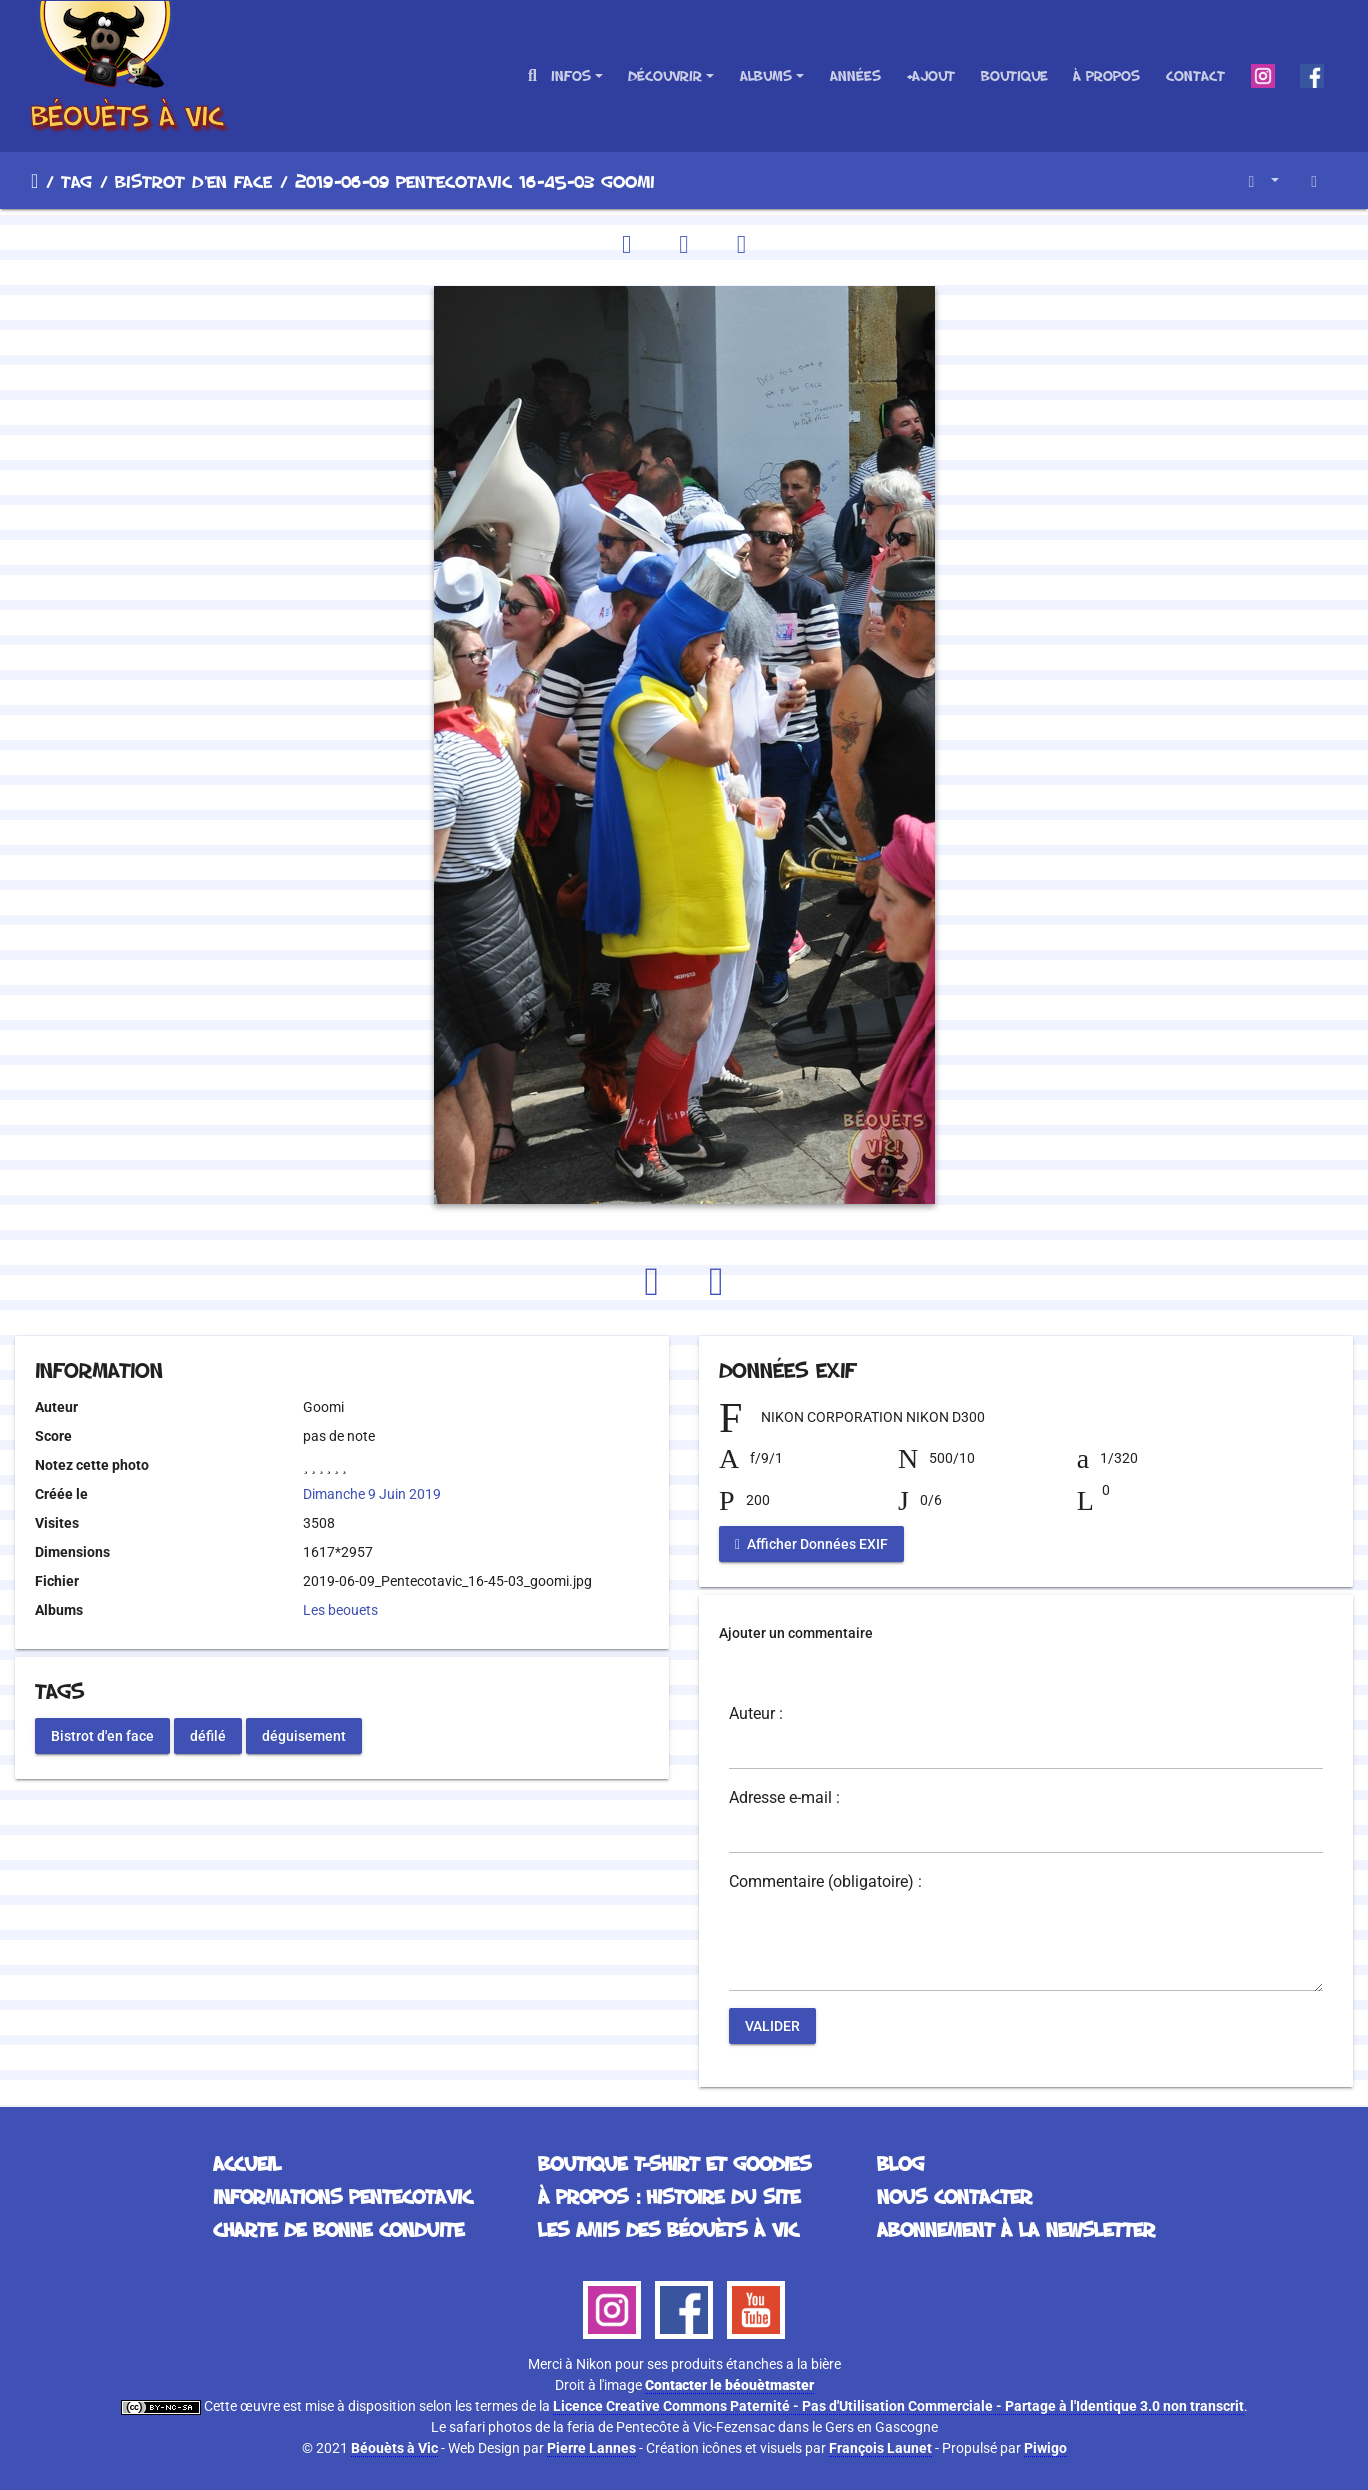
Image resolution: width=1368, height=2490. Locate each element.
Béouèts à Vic (394, 2448)
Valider (772, 2026)
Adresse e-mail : (784, 1798)
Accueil (34, 181)
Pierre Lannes (591, 2448)
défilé (208, 1735)
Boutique (1014, 75)
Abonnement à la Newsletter (1016, 2229)
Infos (571, 75)
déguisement (304, 1735)
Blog (900, 2163)
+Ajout (930, 75)
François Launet (880, 2448)
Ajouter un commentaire (796, 1633)
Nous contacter (954, 2196)
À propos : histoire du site (669, 2196)
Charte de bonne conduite (338, 2229)
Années (855, 75)
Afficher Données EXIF (811, 1544)
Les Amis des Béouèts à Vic (668, 2229)
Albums (766, 75)
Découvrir (665, 75)
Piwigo (1045, 2448)
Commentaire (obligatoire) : (825, 1882)
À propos (1106, 75)
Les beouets (340, 1610)
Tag (76, 181)
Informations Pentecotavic (342, 2196)
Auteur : (756, 1714)
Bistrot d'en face (193, 181)
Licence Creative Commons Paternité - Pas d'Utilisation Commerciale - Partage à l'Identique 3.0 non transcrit (898, 2406)
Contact (1195, 75)
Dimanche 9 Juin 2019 (372, 1494)
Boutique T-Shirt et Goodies (674, 2163)
